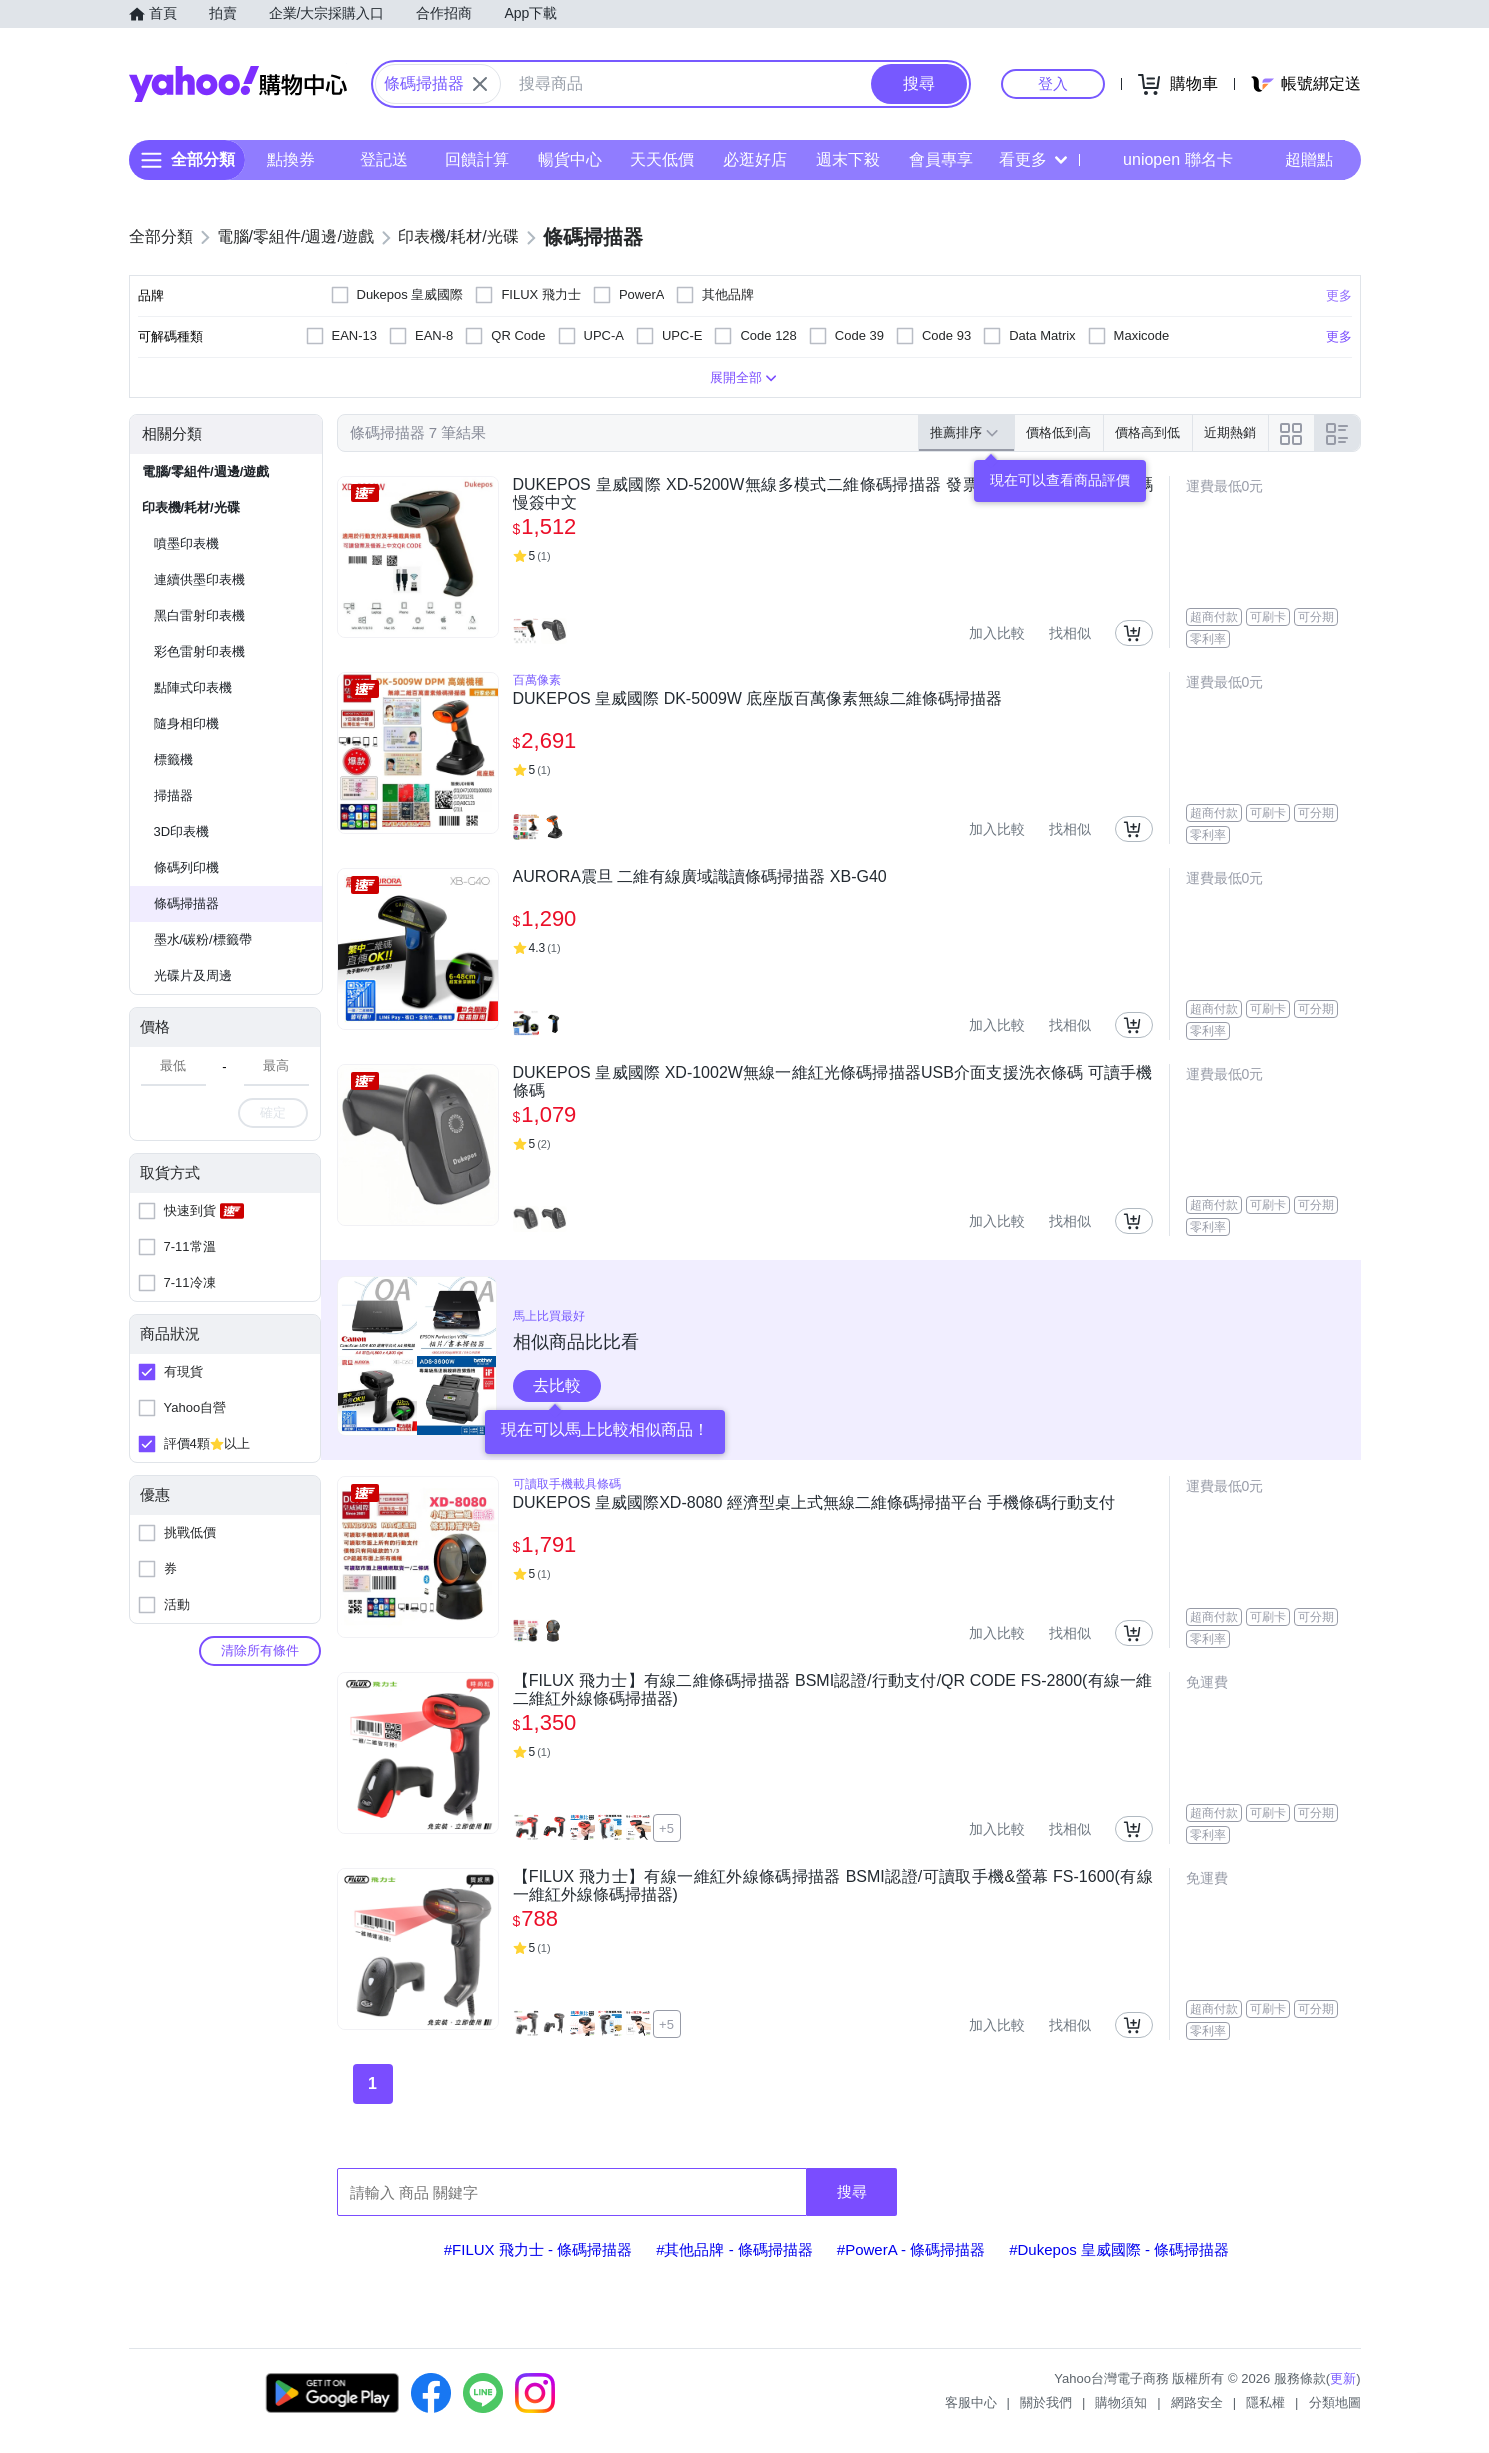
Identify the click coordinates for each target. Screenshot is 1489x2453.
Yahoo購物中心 (238, 84)
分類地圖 (1335, 2402)
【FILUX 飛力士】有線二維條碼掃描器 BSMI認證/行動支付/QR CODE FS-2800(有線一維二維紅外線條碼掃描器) (833, 1689)
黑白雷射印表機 (199, 615)
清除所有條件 (260, 1650)
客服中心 (971, 2402)
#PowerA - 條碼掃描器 (911, 2249)
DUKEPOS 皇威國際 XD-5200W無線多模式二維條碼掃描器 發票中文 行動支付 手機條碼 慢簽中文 (833, 493)
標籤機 (173, 759)
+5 (666, 1828)
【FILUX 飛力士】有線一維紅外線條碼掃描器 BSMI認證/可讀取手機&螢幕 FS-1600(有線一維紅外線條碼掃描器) (833, 1885)
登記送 (384, 159)
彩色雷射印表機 (199, 651)
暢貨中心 (569, 159)
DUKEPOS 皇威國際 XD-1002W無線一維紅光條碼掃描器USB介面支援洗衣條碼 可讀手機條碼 (833, 1081)
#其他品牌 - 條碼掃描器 (734, 2249)
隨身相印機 (186, 723)
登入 (1053, 83)
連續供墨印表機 (199, 579)
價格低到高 (1058, 432)
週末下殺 (847, 159)
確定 (273, 1112)
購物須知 (1121, 2402)
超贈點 (1295, 160)
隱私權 (1265, 2402)
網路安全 (1197, 2402)
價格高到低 (1147, 432)
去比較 (557, 1385)
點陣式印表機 (193, 687)
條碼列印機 (186, 867)
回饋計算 (476, 159)
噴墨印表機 (186, 543)
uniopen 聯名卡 (1163, 160)
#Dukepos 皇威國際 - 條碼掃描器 (1119, 2249)
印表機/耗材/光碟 (191, 507)
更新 (1343, 2378)
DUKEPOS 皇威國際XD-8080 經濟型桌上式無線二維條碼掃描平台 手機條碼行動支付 (814, 1502)
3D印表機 (182, 831)
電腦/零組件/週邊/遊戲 (206, 471)
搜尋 (852, 2191)
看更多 (1033, 159)
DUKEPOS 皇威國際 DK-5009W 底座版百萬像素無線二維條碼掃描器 (758, 698)
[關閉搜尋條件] (480, 84)
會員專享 (940, 159)
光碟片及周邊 (193, 975)
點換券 (291, 159)
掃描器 (173, 795)
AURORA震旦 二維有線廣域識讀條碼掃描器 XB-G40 (700, 876)
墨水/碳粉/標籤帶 (203, 939)
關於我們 (1046, 2402)
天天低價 (662, 159)
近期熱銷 (1230, 432)
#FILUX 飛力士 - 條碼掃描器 (538, 2249)
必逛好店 (755, 159)
